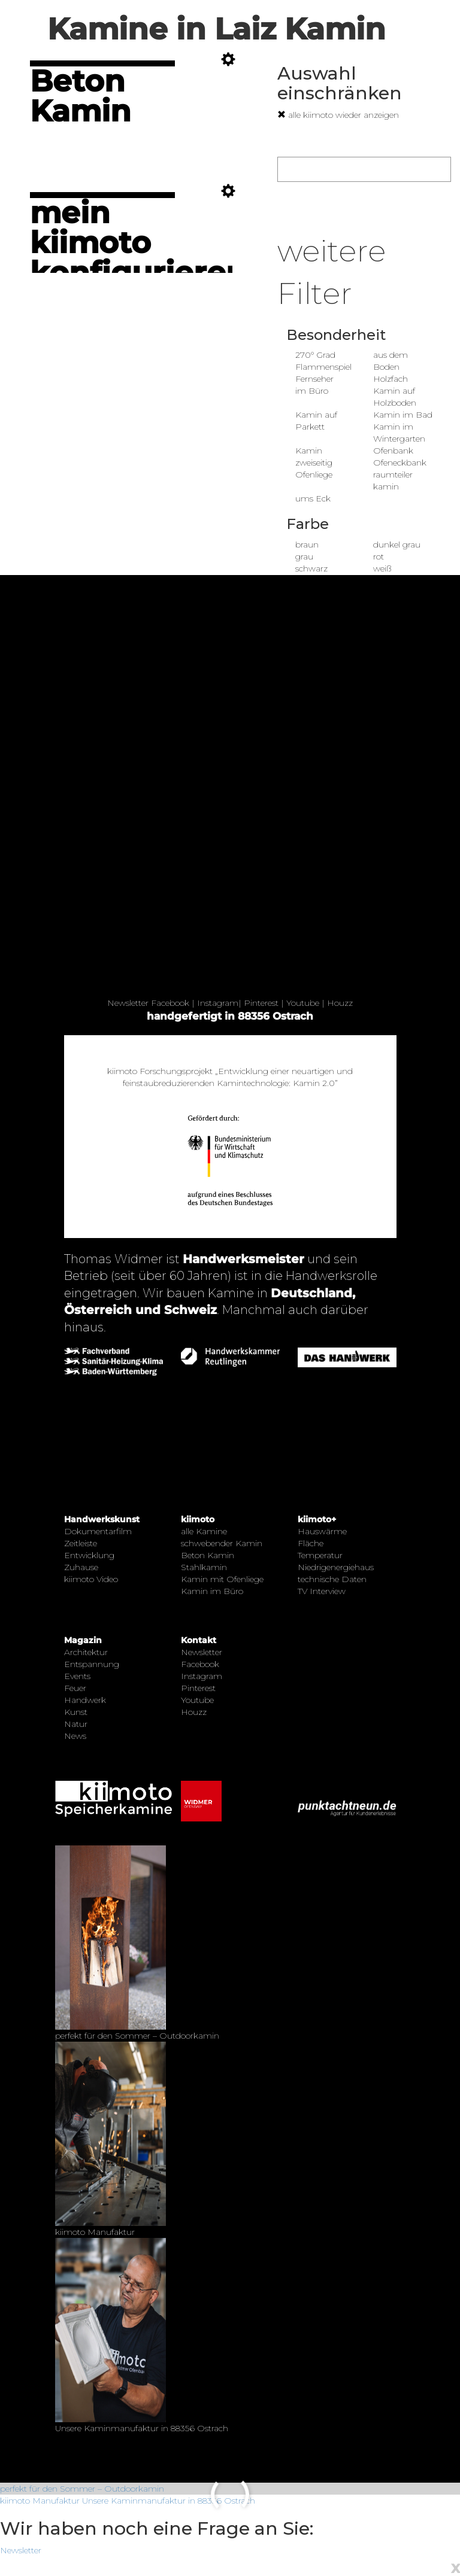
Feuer (75, 1688)
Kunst (75, 1712)
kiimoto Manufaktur (40, 2500)
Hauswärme (322, 1531)
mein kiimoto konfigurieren (138, 242)
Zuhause (81, 1567)
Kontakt (198, 1640)
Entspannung (91, 1664)
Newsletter (128, 1002)
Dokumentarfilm (98, 1531)
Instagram (217, 1002)
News (75, 1735)
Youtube (302, 1002)
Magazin (83, 1640)
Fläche (310, 1543)
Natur (75, 1724)
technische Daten (332, 1579)
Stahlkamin (204, 1567)
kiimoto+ (317, 1519)
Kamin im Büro (212, 1591)
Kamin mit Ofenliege (222, 1579)
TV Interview (322, 1591)
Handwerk (85, 1700)
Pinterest (261, 1002)
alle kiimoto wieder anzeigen (338, 115)
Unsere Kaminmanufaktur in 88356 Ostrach (168, 2500)
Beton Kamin (80, 96)
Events (77, 1676)
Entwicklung (89, 1555)
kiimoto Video (91, 1579)
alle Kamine (204, 1531)
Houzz (340, 1002)
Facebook (170, 1002)
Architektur (86, 1652)
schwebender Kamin (221, 1543)
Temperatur (320, 1555)
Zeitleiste (80, 1543)
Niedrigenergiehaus (336, 1567)
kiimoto (197, 1519)
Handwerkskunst (102, 1519)
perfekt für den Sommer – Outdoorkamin (82, 2488)
